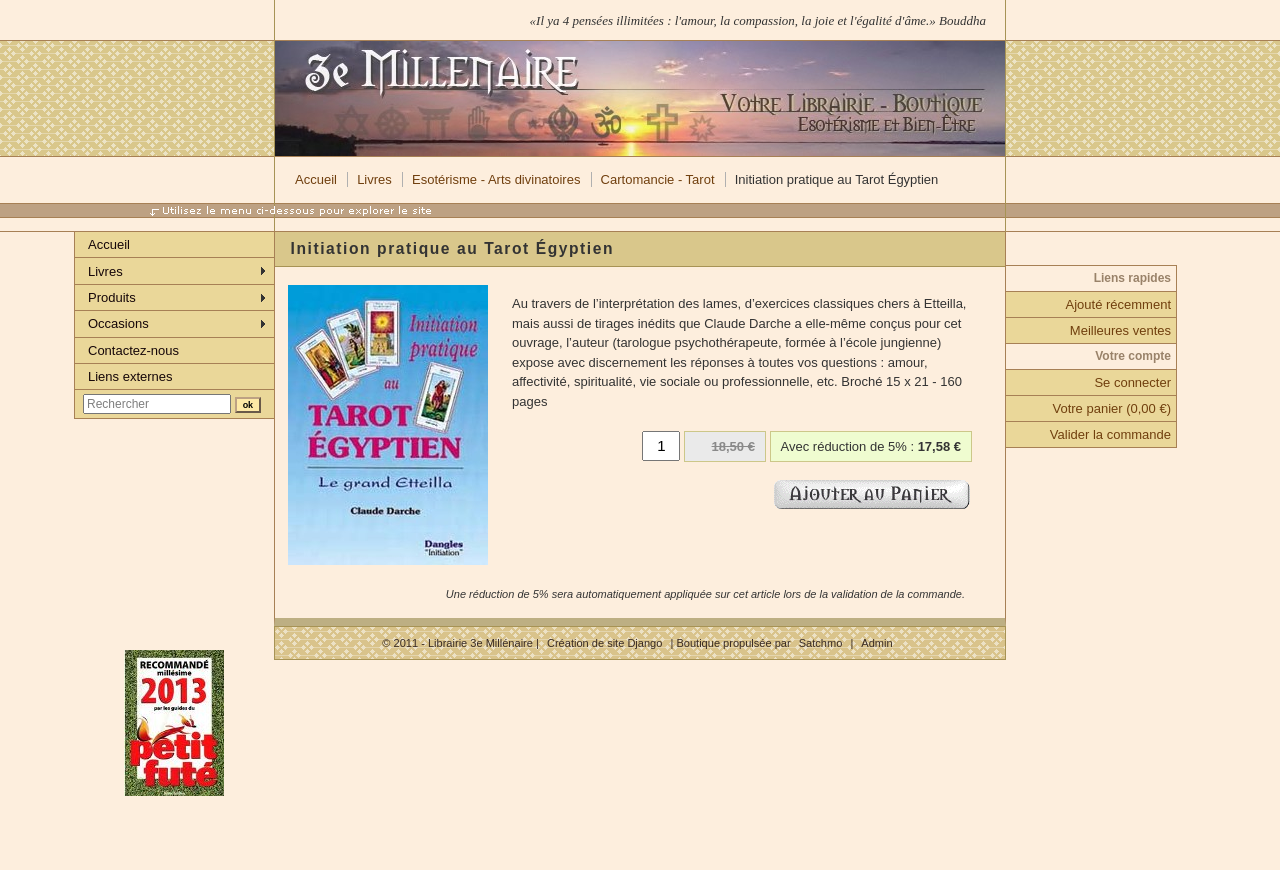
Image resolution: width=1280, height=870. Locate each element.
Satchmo (821, 643)
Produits (112, 297)
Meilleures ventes (1120, 330)
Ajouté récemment (1119, 304)
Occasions (118, 323)
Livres (374, 179)
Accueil (316, 179)
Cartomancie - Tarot (658, 179)
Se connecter (1132, 382)
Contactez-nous (133, 350)
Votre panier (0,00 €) (1111, 408)
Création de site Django (604, 643)
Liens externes (130, 376)
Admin (876, 643)
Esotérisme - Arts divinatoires (496, 179)
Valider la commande (1110, 434)
